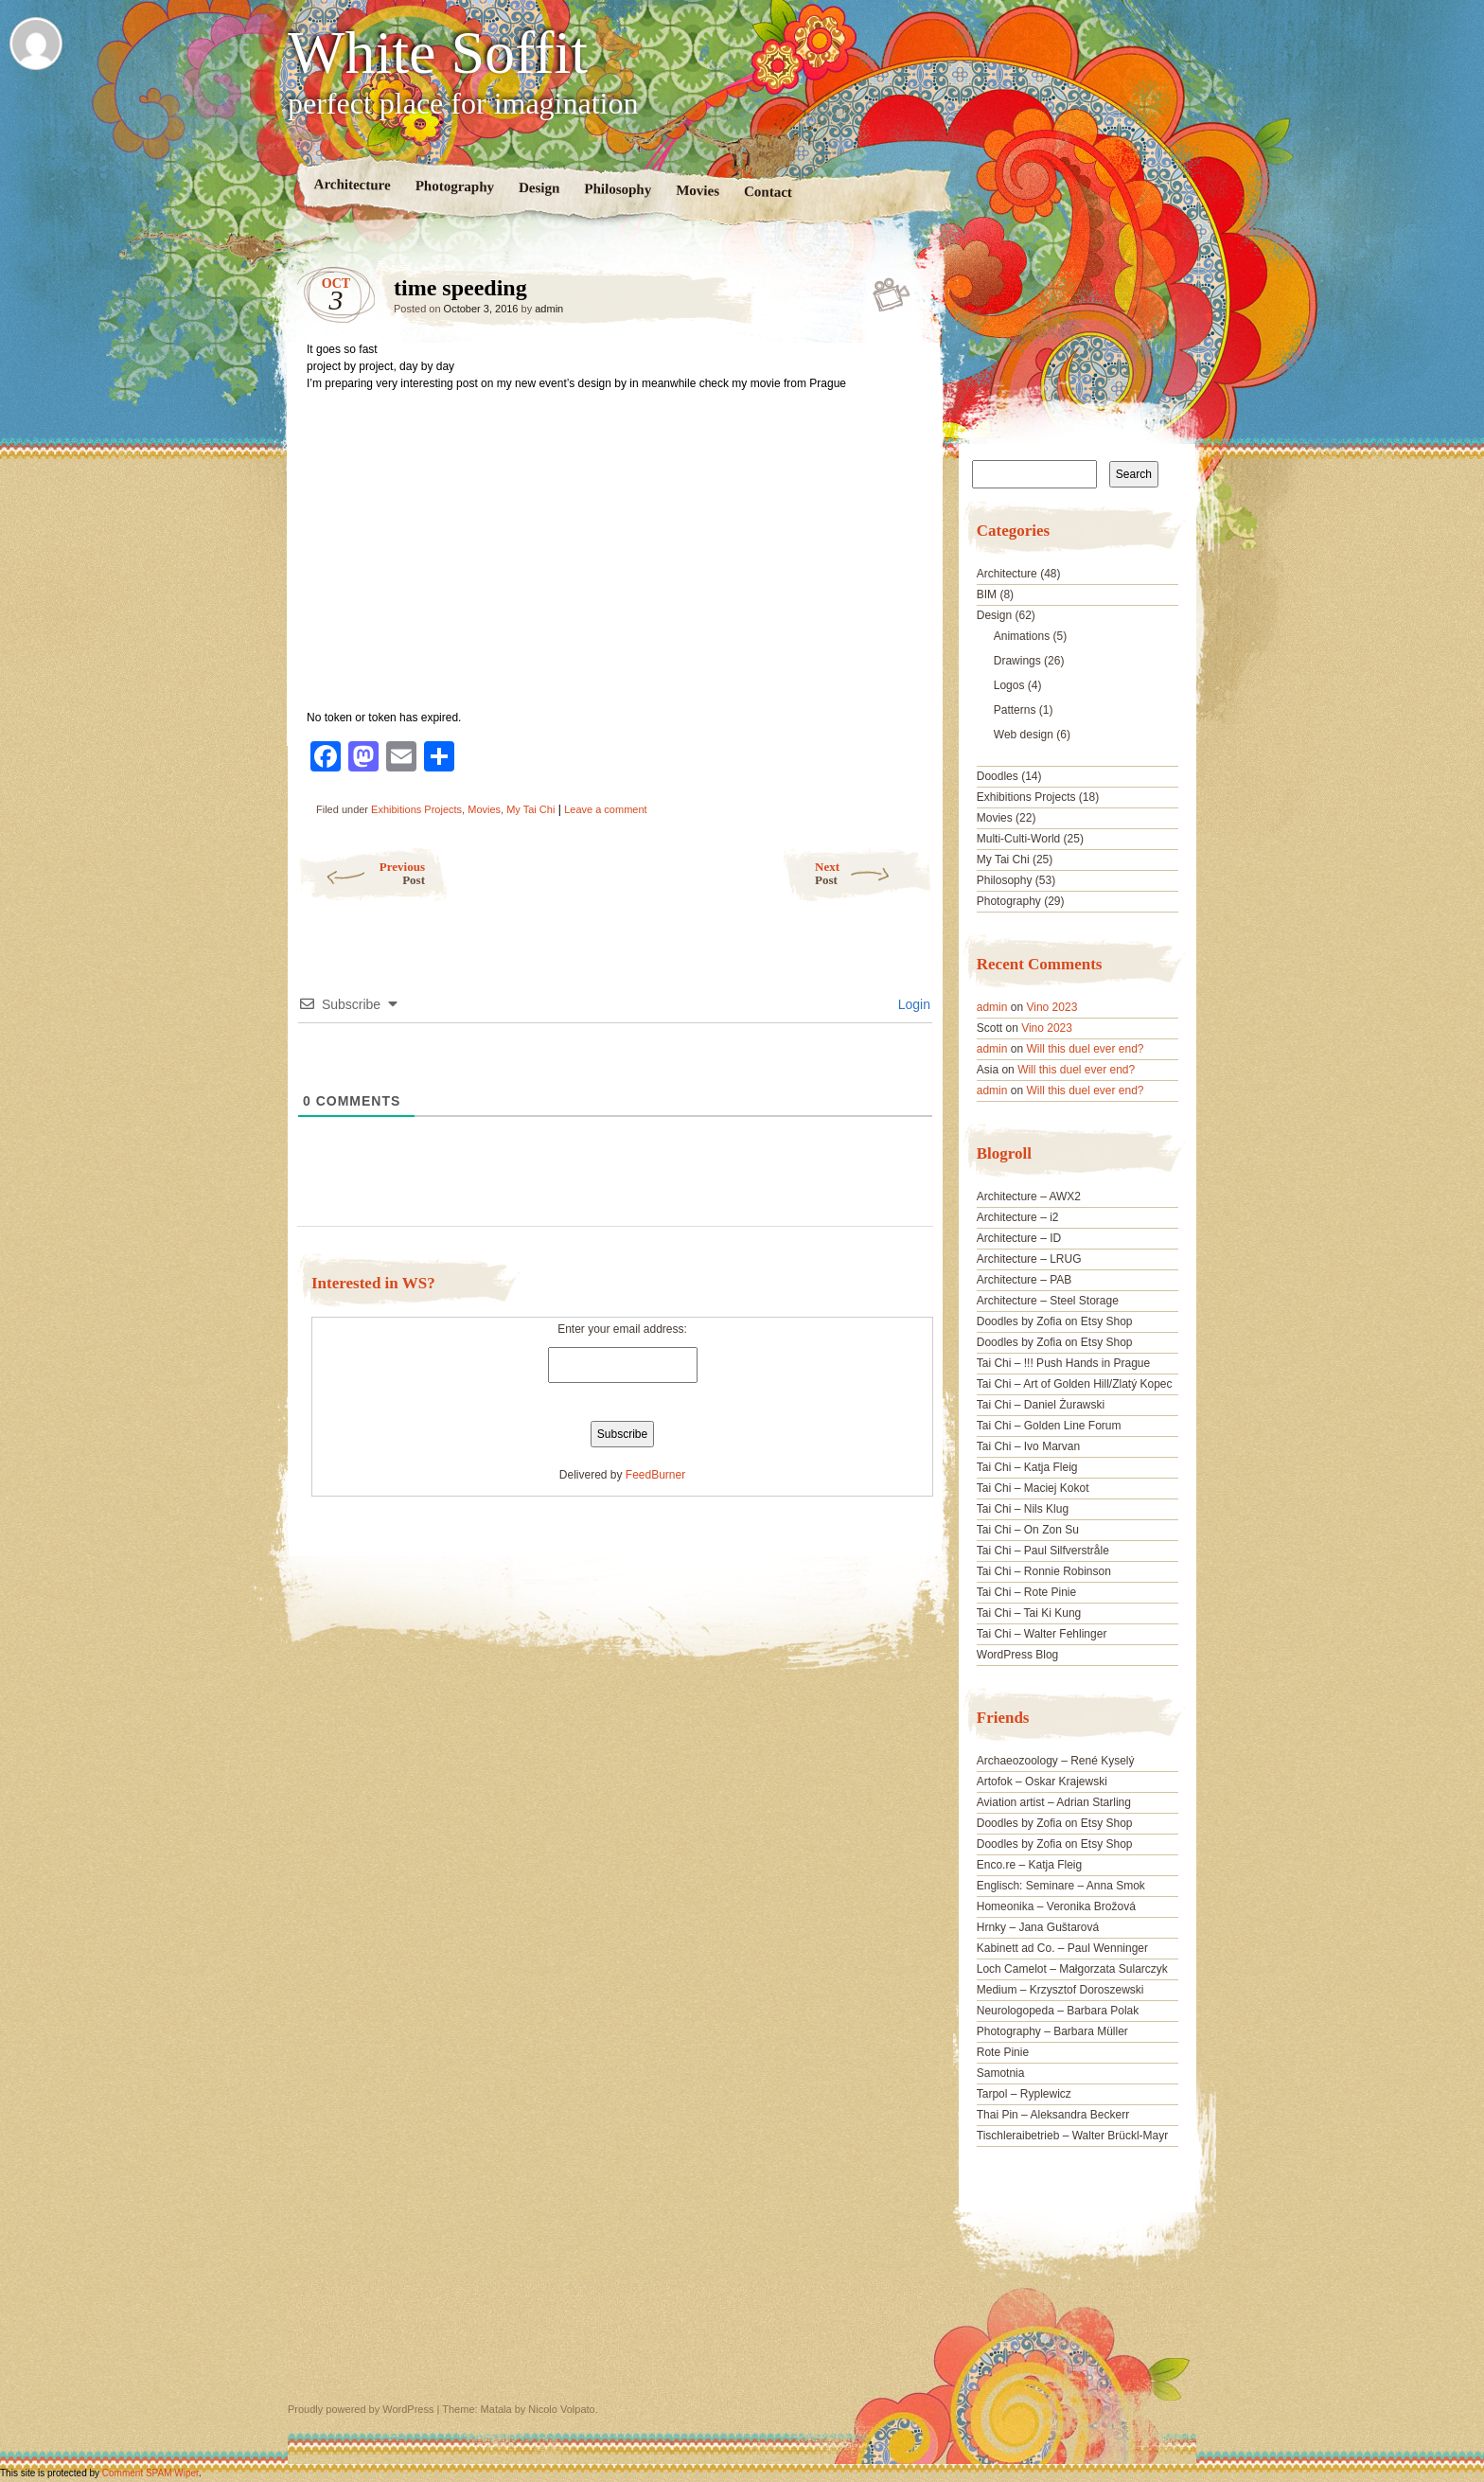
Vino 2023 (1051, 1007)
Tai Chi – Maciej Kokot (1033, 1488)
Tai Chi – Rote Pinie (1026, 1592)
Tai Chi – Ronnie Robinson (1044, 1571)
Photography (455, 186)
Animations (1022, 636)
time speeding (893, 292)
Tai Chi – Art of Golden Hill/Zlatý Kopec (1075, 1384)
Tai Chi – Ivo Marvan (1028, 1446)
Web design (1023, 734)
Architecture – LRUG (1029, 1259)
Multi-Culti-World (1018, 838)
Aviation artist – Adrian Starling (1054, 1802)
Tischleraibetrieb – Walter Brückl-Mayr (1073, 2135)
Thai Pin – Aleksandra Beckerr (1053, 2114)
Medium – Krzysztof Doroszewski (1060, 1989)
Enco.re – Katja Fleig (1029, 1864)
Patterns (1015, 710)
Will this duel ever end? (1084, 1048)
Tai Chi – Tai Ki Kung (1029, 1613)
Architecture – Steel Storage (1048, 1300)
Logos (1009, 685)
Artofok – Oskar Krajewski (1042, 1781)
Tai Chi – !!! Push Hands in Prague (1063, 1363)
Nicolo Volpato (561, 2409)
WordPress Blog (1017, 1654)
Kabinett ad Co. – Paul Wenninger (1062, 1948)
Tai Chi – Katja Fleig (1027, 1467)
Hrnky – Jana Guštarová (1038, 1927)
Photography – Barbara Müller (1052, 2031)
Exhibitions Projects (416, 809)
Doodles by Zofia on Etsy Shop (1055, 1321)
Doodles (997, 776)
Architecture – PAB (1024, 1279)
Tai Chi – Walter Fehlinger (1042, 1633)
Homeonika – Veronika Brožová (1056, 1906)
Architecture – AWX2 (1029, 1196)
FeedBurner (655, 1474)
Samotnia (1001, 2073)
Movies (697, 191)
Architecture (352, 184)
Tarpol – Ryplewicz (1024, 2094)
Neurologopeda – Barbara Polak (1058, 2010)
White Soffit (438, 53)
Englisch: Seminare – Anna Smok (1061, 1885)
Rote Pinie (1003, 2052)
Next (874, 873)
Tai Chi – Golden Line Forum (1049, 1425)
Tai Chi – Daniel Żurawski (1040, 1404)
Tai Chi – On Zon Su (1028, 1529)
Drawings (1017, 660)
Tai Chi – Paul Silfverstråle (1043, 1550)
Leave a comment (605, 809)
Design (539, 188)
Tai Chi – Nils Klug (1023, 1509)
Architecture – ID (1019, 1238)
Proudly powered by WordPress (360, 2409)
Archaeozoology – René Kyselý (1056, 1760)
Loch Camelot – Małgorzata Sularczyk (1072, 1969)
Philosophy (617, 189)
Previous (361, 873)
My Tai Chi (530, 809)
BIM (987, 594)
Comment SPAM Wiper (150, 2473)
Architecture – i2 (1018, 1217)
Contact (768, 192)
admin (549, 308)
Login (912, 1004)
